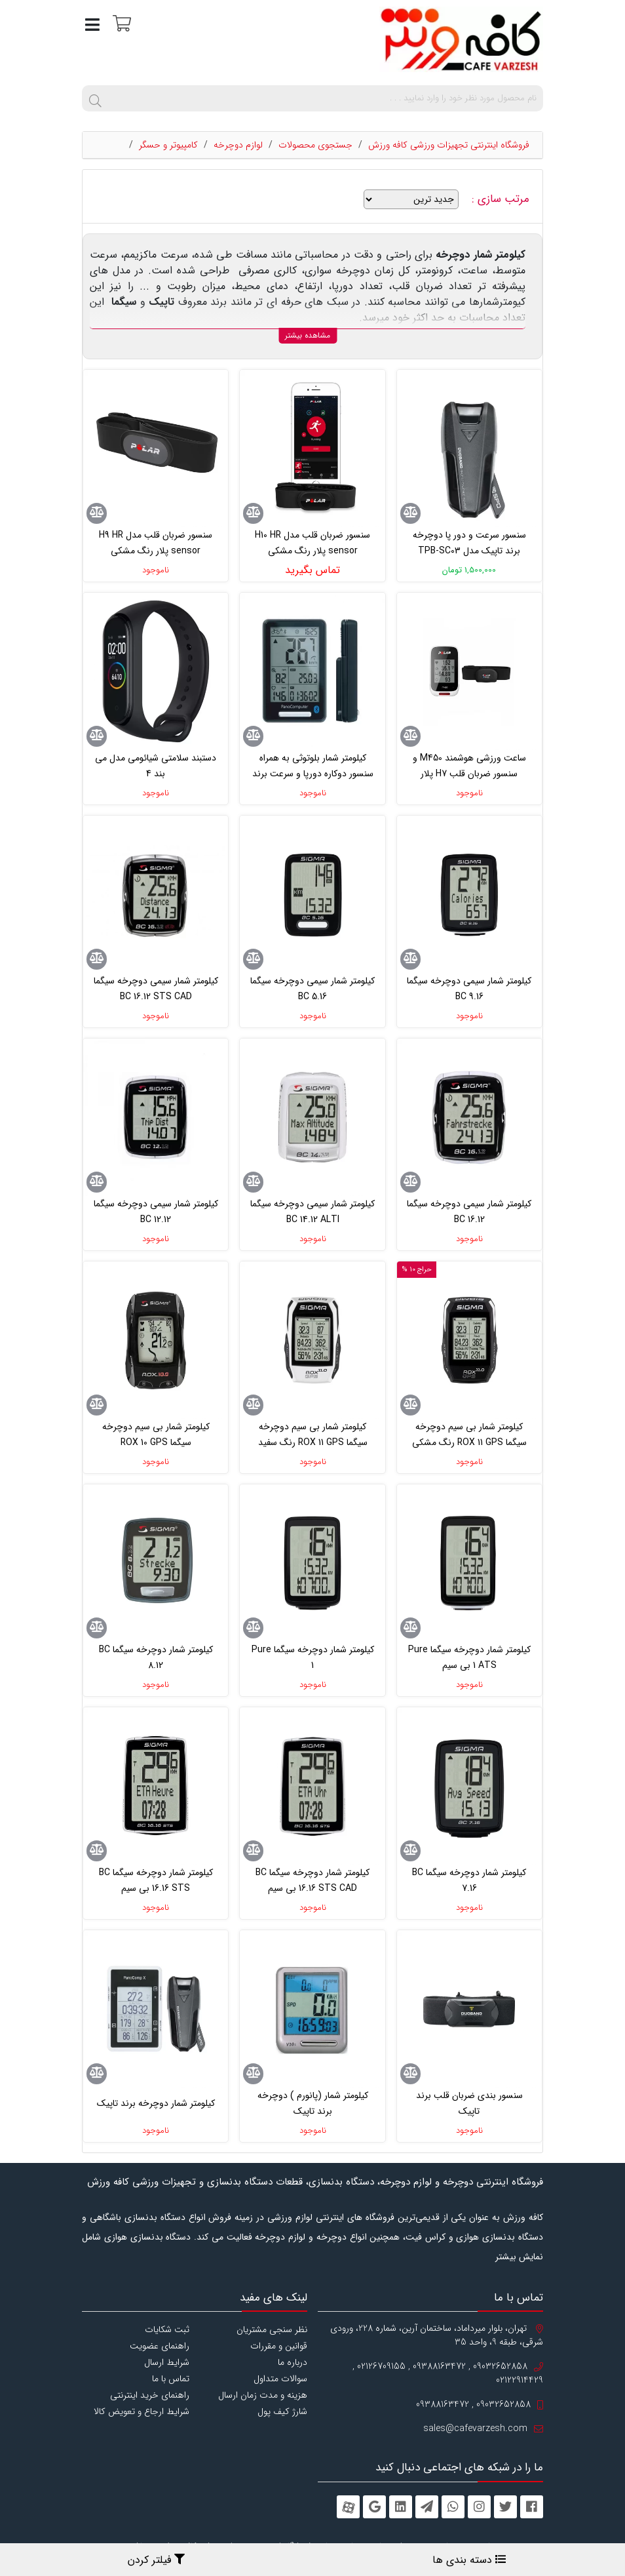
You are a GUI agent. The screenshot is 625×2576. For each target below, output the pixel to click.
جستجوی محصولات (315, 145)
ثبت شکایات (167, 2329)
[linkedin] (400, 2506)
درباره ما (292, 2362)
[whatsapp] (453, 2506)
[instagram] (479, 2506)
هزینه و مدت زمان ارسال (262, 2395)
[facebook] (531, 2506)
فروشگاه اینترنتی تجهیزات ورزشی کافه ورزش (448, 145)
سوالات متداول (280, 2378)
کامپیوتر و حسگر (168, 145)
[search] (95, 98)
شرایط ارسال (166, 2362)
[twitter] (505, 2506)
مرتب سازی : (502, 199)
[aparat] (348, 2506)
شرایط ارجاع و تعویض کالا (141, 2411)
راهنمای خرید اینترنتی (149, 2395)
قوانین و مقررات (278, 2346)
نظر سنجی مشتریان (272, 2329)
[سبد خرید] (120, 22)
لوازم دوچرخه (238, 145)
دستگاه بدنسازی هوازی (147, 2237)
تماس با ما (170, 2378)
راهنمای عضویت (159, 2346)
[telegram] (426, 2506)
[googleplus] (374, 2506)
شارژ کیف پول (282, 2411)
